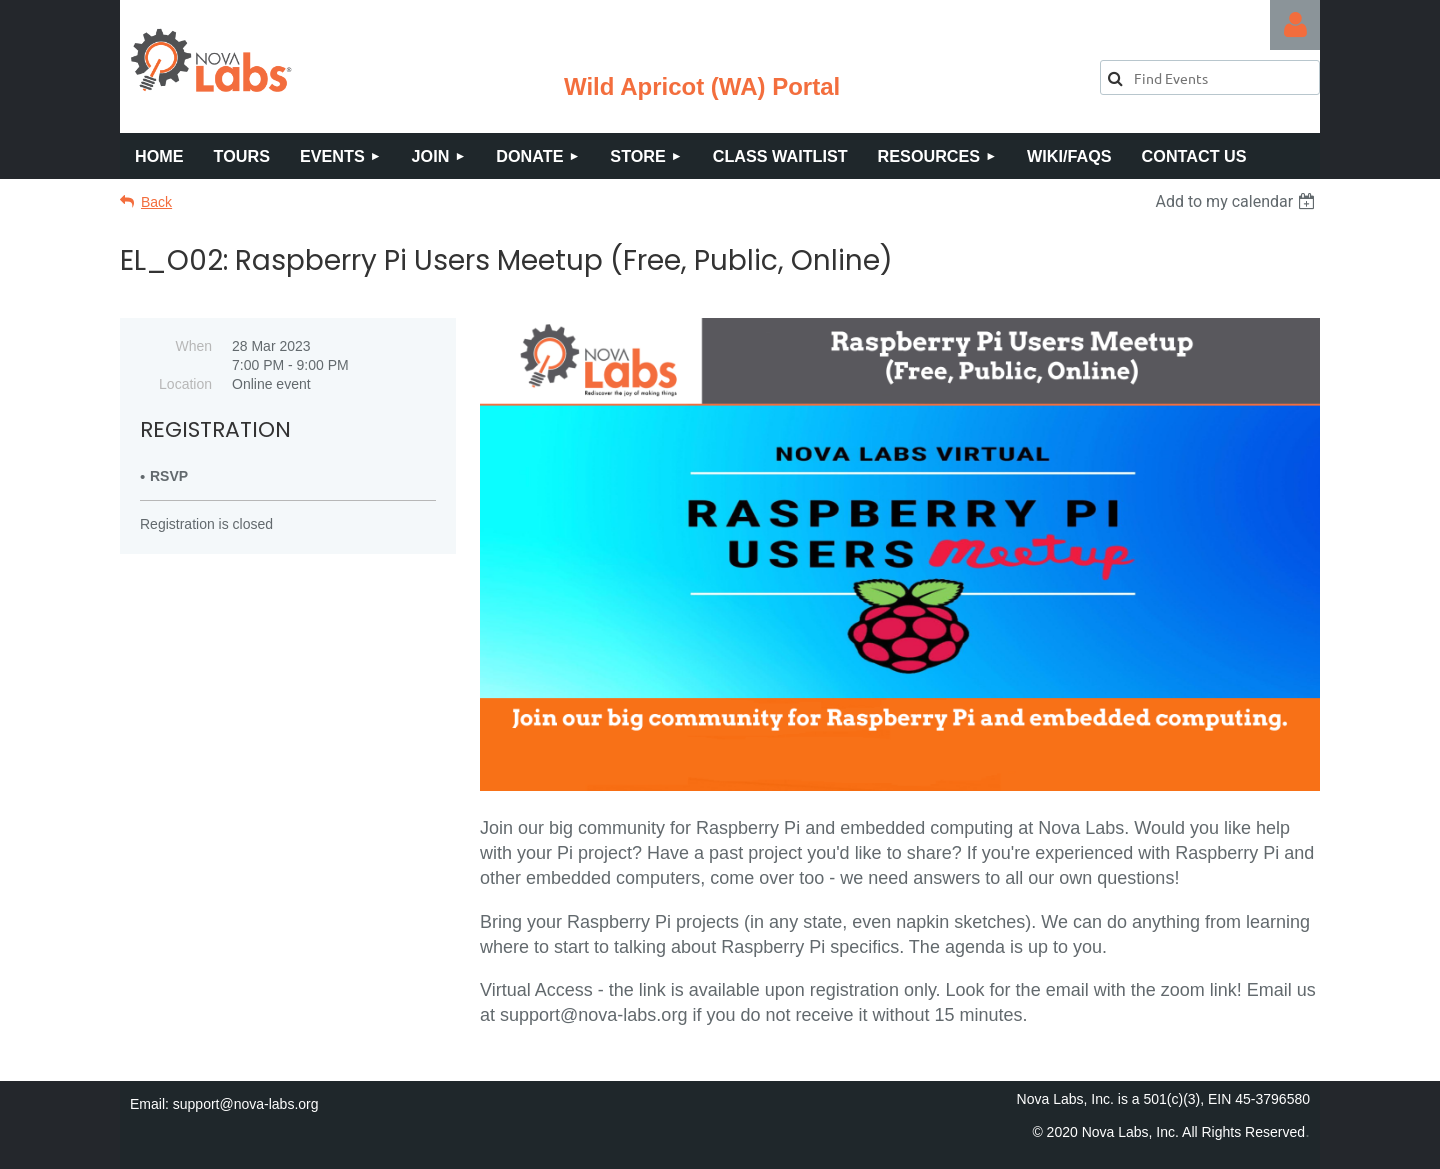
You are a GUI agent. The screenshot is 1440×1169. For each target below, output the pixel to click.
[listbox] (1237, 201)
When (193, 346)
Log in (1295, 25)
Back (156, 202)
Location (185, 384)
